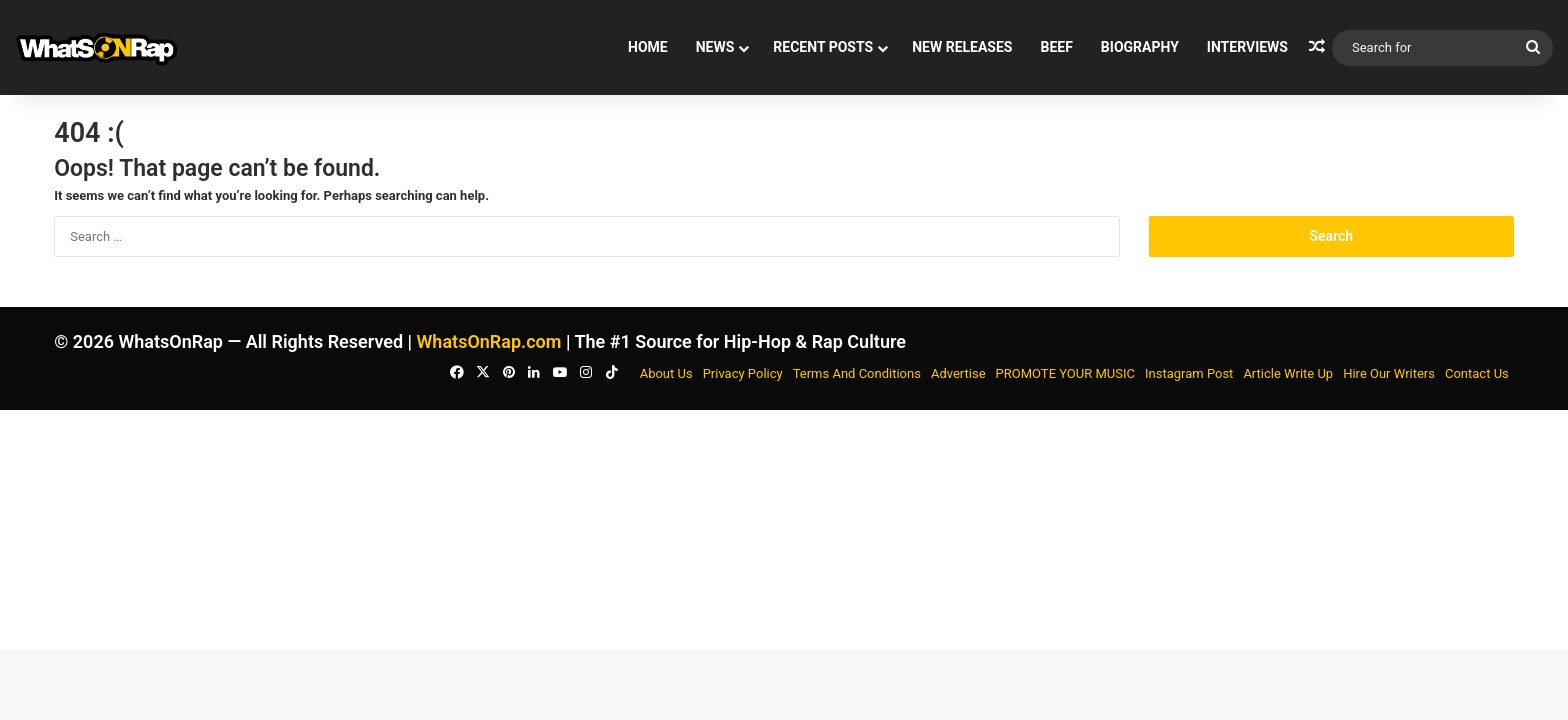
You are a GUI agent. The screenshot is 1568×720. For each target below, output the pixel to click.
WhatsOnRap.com (489, 341)
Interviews (1247, 47)
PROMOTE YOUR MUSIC (1065, 373)
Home (648, 47)
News (715, 47)
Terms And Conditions (857, 373)
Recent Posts (823, 47)
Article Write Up (1288, 373)
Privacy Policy (743, 373)
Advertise (958, 373)
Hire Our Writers (1389, 373)
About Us (666, 373)
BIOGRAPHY (1140, 47)
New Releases (962, 47)
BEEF (1056, 47)
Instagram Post (1189, 373)
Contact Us (1477, 373)
